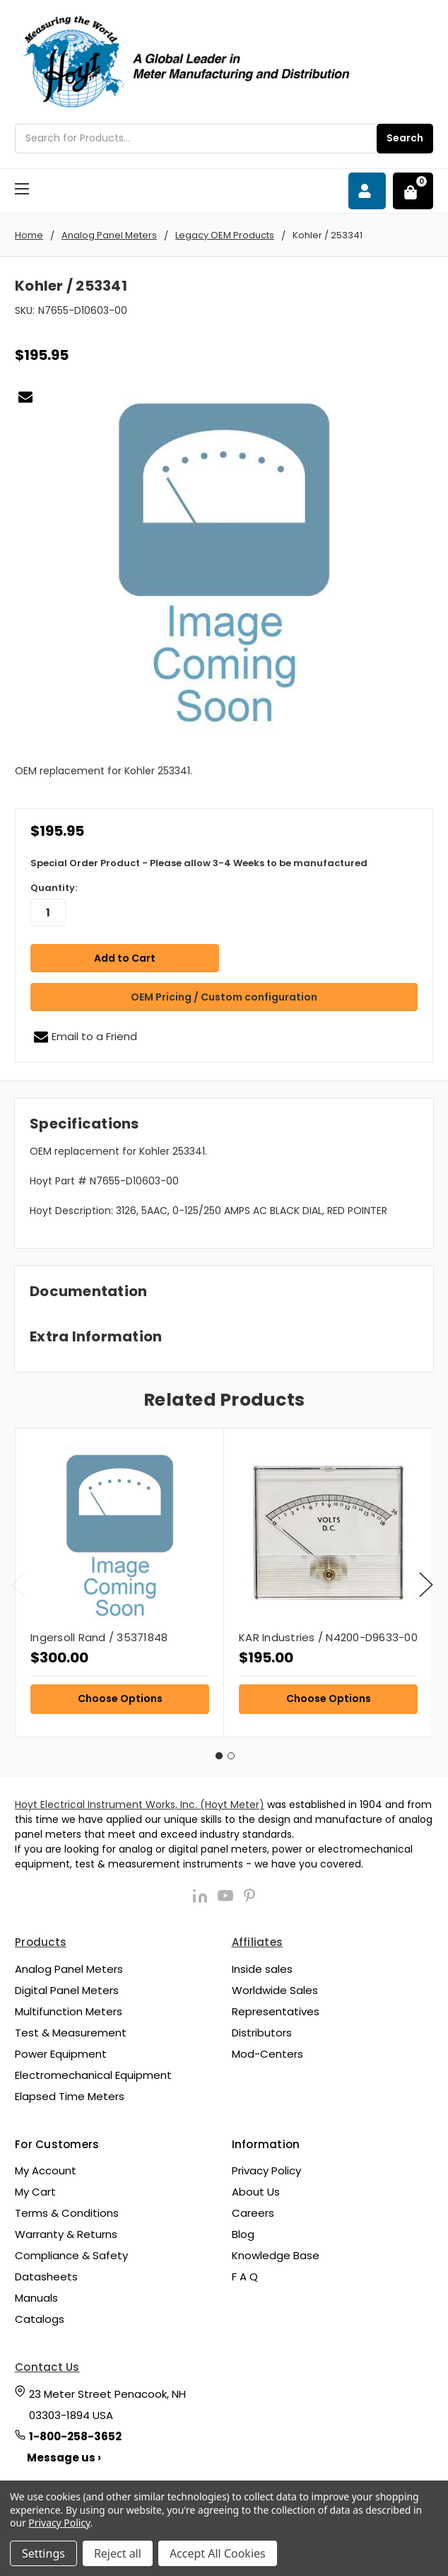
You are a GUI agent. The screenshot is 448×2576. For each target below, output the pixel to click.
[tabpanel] (119, 1579)
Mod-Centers (267, 2050)
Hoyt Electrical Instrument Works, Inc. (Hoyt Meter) (139, 1802)
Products (40, 1939)
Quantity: (53, 887)
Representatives (275, 2007)
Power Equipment (61, 2050)
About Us (256, 2188)
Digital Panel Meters (67, 1986)
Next (426, 1581)
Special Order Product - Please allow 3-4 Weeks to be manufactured (198, 863)
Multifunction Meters (68, 2007)
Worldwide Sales (275, 1986)
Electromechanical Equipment (93, 2071)
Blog (243, 2231)
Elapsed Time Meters (69, 2092)
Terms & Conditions (67, 2210)
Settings (43, 2553)
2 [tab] (231, 1752)
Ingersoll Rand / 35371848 (98, 1633)
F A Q (245, 2273)
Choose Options (120, 1695)
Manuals (36, 2294)
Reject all (117, 2553)
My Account (45, 2167)
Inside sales (262, 1965)
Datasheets (46, 2273)
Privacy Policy (266, 2167)
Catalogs (39, 2316)
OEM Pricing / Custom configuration (224, 993)
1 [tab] (219, 1752)
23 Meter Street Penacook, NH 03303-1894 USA (107, 2401)
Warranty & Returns (66, 2231)
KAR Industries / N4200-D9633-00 (328, 1633)
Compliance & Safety (71, 2252)
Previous (18, 1581)
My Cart (35, 2188)
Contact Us (47, 2364)
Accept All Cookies (218, 2553)
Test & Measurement (70, 2029)
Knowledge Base (275, 2252)
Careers (253, 2210)
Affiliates (257, 1939)
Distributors (262, 2029)
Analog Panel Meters (69, 1965)
